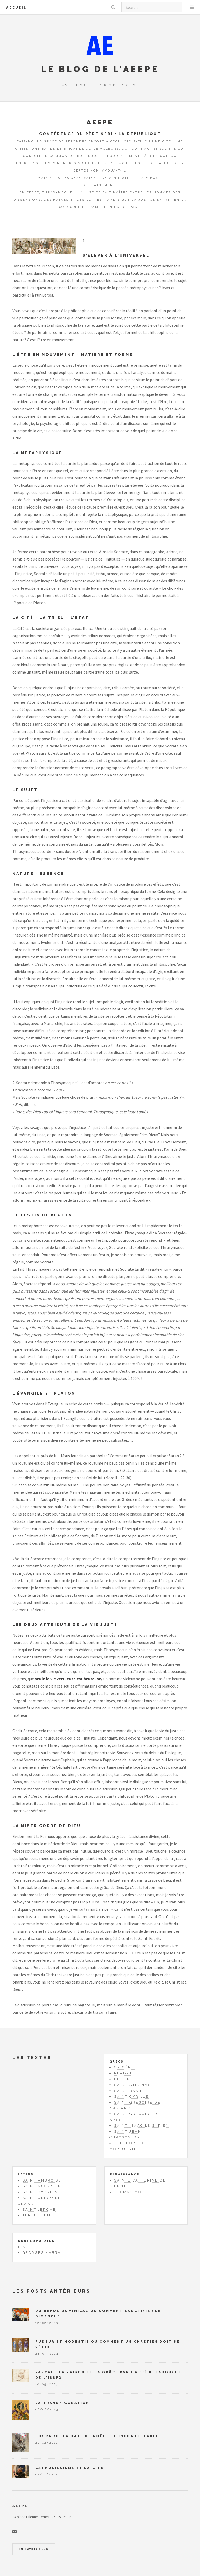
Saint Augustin (42, 2186)
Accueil (16, 7)
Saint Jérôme (39, 2209)
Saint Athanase (134, 2085)
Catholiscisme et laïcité (69, 2468)
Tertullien (37, 2215)
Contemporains (36, 2241)
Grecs (116, 2061)
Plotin (122, 2079)
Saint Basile (130, 2091)
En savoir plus (34, 2549)
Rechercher (113, 7)
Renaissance (125, 2174)
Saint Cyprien (40, 2192)
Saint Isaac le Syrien (141, 2125)
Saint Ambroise (42, 2180)
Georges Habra (42, 2253)
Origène (124, 2067)
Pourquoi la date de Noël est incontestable (97, 2436)
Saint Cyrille (131, 2096)
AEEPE (30, 2247)
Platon (123, 2073)
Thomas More (130, 2192)
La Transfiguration (62, 2403)
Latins (26, 2174)
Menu (191, 7)
